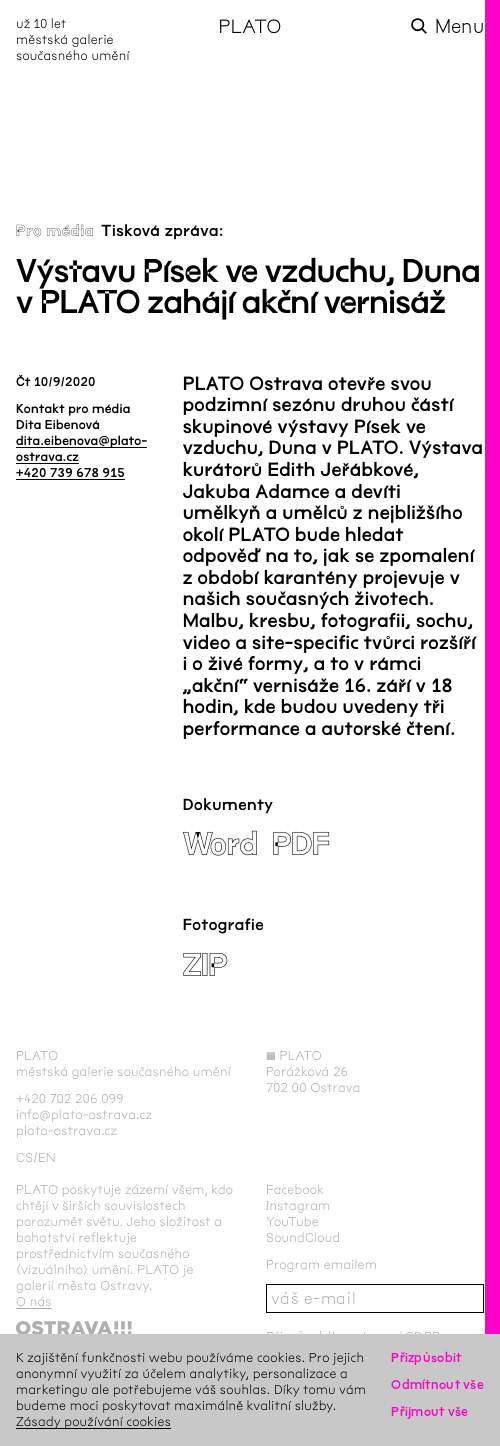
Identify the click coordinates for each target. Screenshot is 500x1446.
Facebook (295, 1189)
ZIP (205, 965)
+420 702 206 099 (70, 1098)
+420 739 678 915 (70, 473)
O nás (34, 1301)
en (47, 1157)
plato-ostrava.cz (66, 1130)
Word (220, 844)
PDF (301, 844)
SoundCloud (303, 1237)
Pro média (55, 231)
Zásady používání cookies (93, 1421)
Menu (459, 26)
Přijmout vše (429, 1411)
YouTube (292, 1221)
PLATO (249, 26)
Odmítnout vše (437, 1384)
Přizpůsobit (426, 1357)
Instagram (298, 1205)
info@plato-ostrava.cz (84, 1114)
